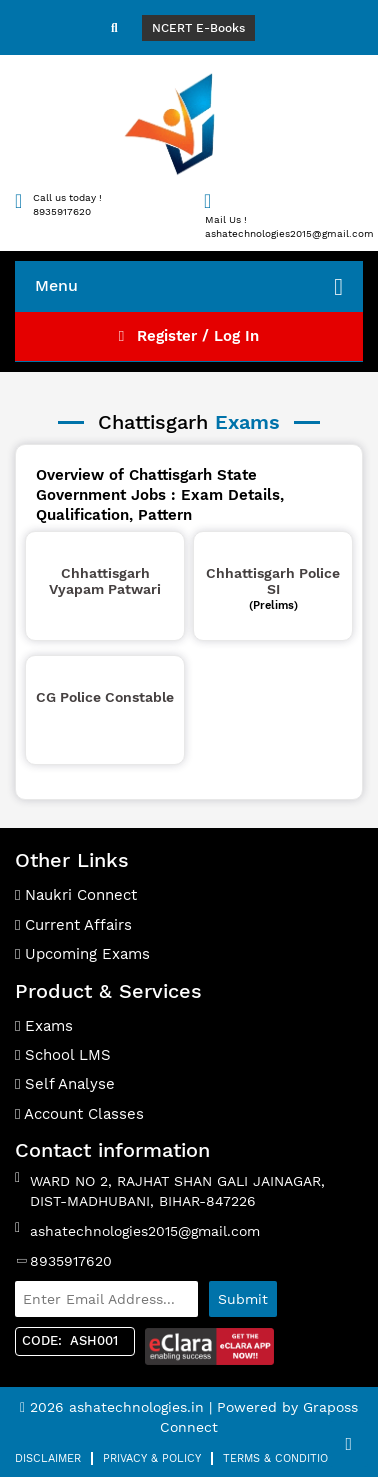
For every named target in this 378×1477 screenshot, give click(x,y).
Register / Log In (189, 336)
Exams (44, 1026)
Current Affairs (73, 925)
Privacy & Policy (152, 1458)
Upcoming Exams (82, 954)
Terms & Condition (279, 1458)
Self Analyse (65, 1084)
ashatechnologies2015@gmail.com (145, 1231)
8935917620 (71, 1261)
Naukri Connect (76, 895)
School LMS (63, 1055)
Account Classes (79, 1114)
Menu (189, 287)
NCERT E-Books (198, 28)
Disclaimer (48, 1458)
